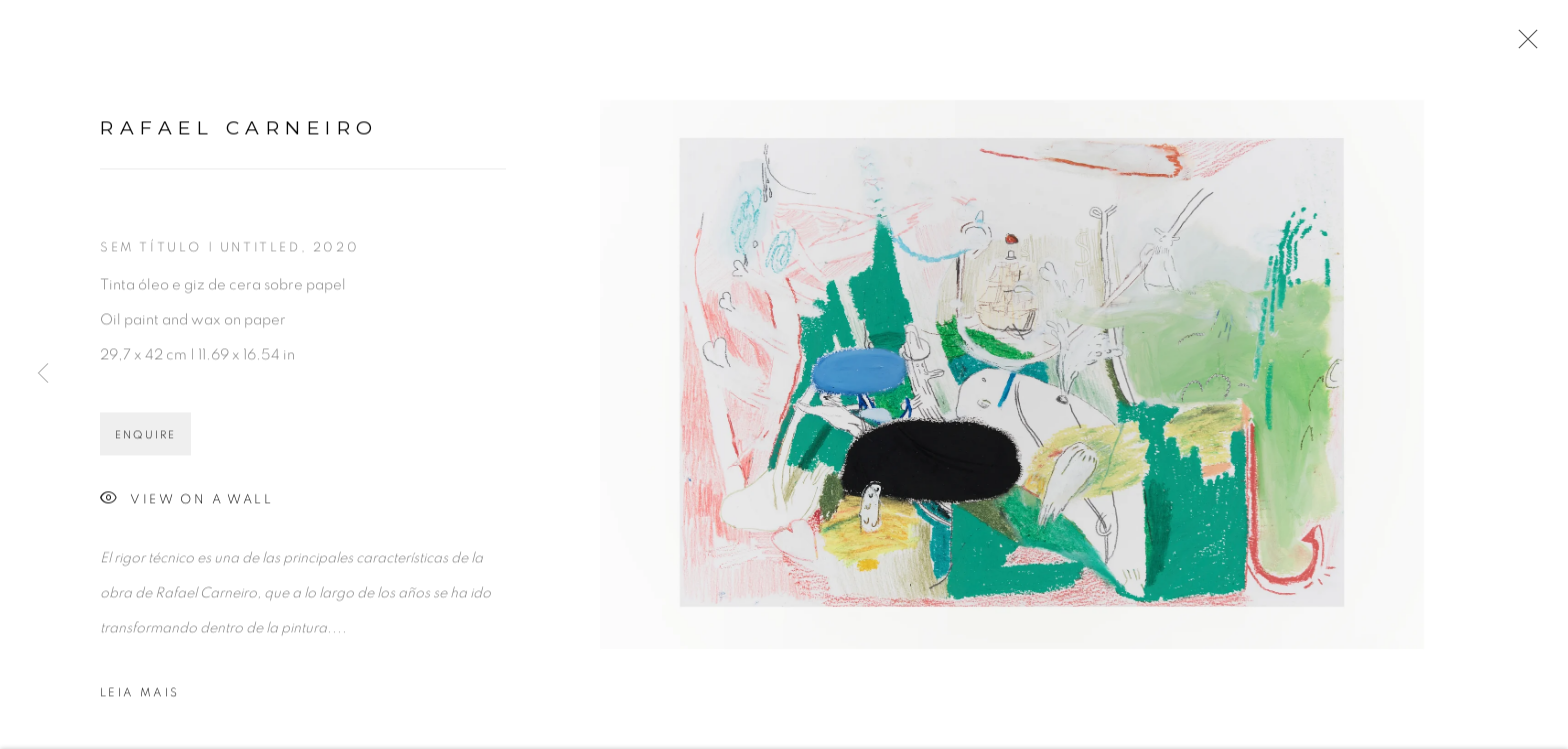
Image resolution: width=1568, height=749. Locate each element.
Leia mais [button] (140, 695)
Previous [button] (43, 374)
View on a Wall (186, 502)
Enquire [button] (145, 437)
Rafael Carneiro (239, 130)
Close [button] (1523, 45)
